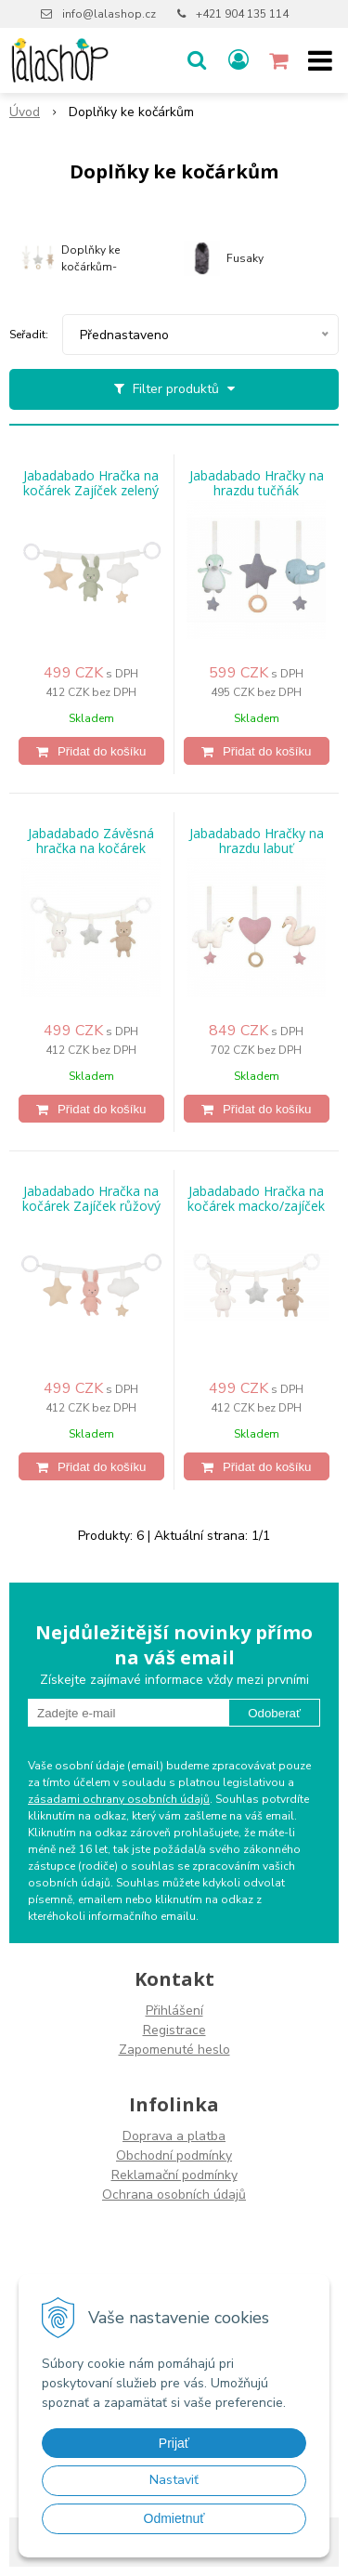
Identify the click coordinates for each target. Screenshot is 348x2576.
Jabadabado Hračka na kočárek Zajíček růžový (91, 1199)
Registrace (174, 2030)
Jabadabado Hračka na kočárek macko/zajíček (256, 1199)
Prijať (174, 2443)
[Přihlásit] (238, 60)
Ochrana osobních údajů (174, 2194)
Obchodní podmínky (174, 2155)
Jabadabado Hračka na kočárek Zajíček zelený (91, 483)
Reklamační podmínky (174, 2175)
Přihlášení (174, 2010)
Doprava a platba (174, 2136)
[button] (196, 60)
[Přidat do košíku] (91, 751)
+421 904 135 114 (242, 14)
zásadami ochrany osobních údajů (119, 1799)
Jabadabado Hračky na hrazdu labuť (256, 841)
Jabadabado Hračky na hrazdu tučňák (256, 483)
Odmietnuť (174, 2518)
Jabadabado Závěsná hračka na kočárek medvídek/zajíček (91, 848)
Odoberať (274, 1713)
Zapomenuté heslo (174, 2049)
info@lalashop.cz (109, 14)
